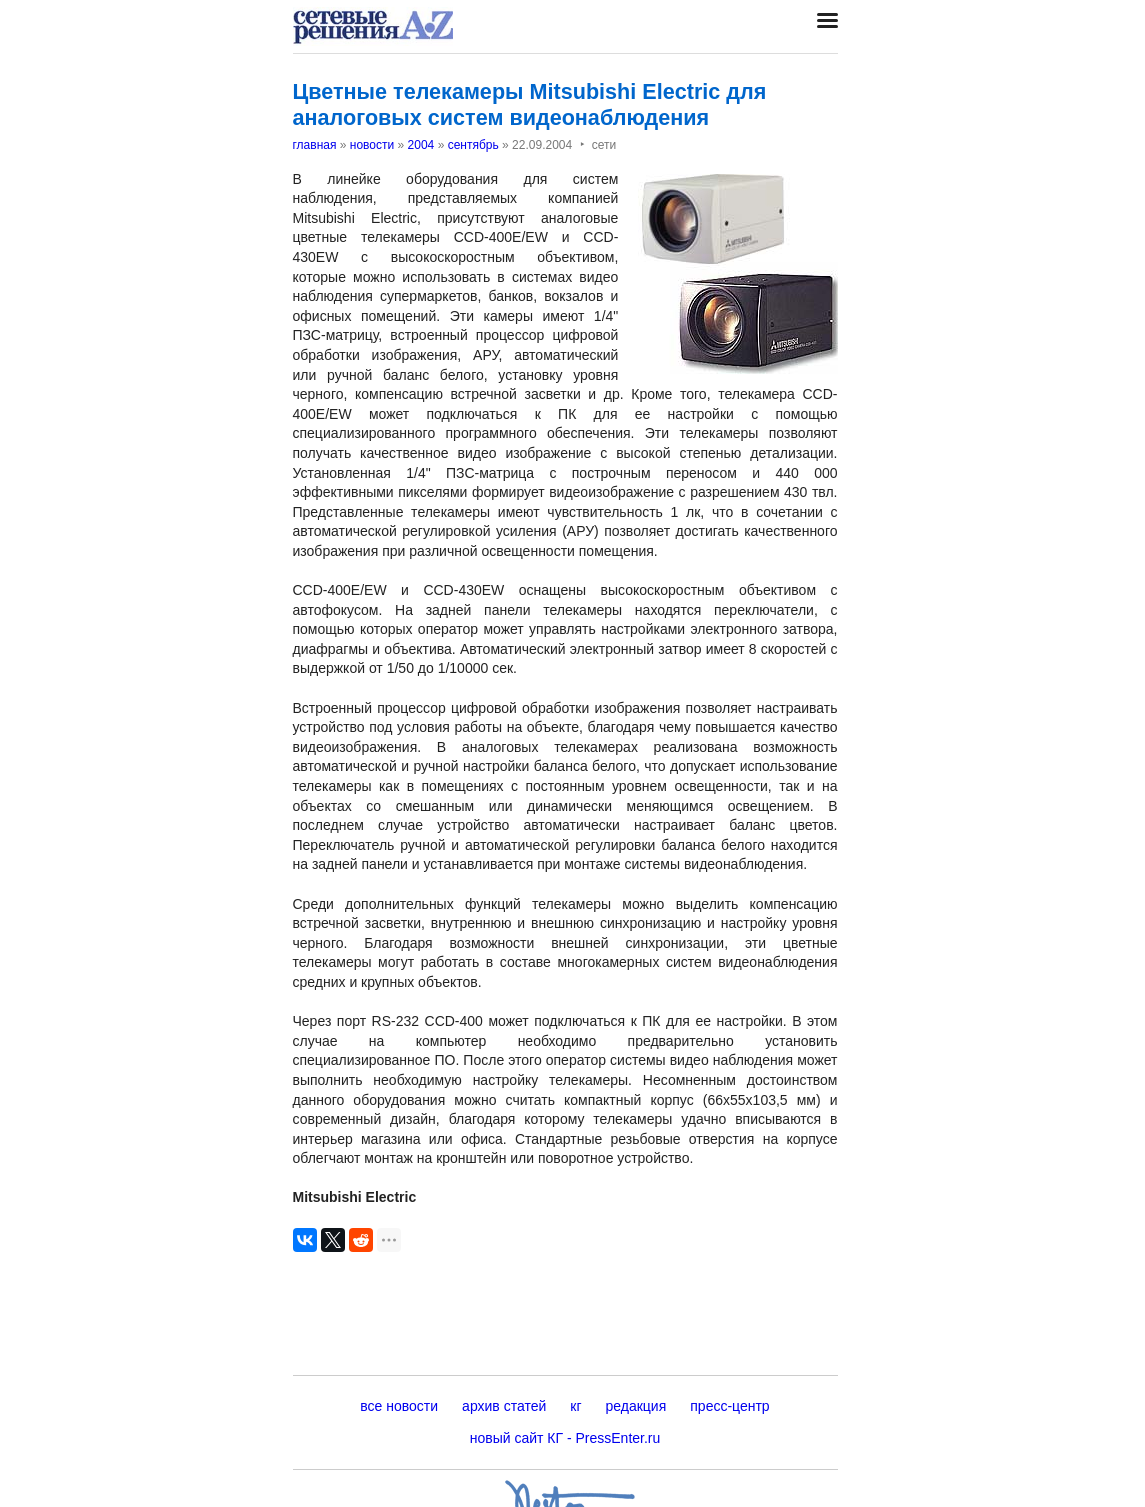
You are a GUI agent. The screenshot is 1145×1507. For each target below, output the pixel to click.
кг (575, 1406)
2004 (421, 145)
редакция (636, 1406)
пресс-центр (729, 1406)
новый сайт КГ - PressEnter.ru (565, 1438)
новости (372, 145)
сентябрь (473, 145)
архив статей (504, 1406)
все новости (399, 1406)
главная (315, 145)
